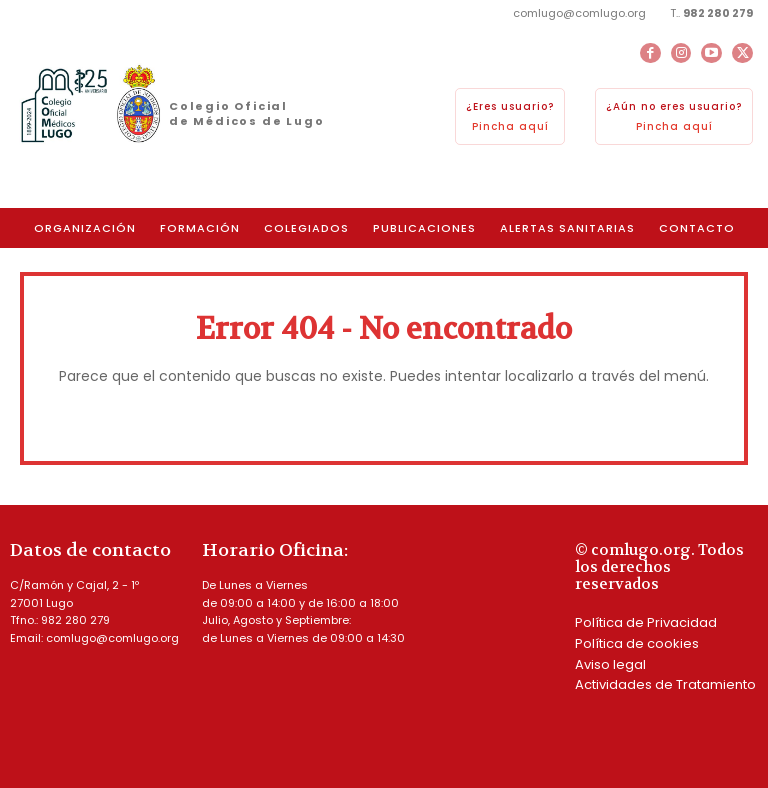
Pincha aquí (510, 126)
